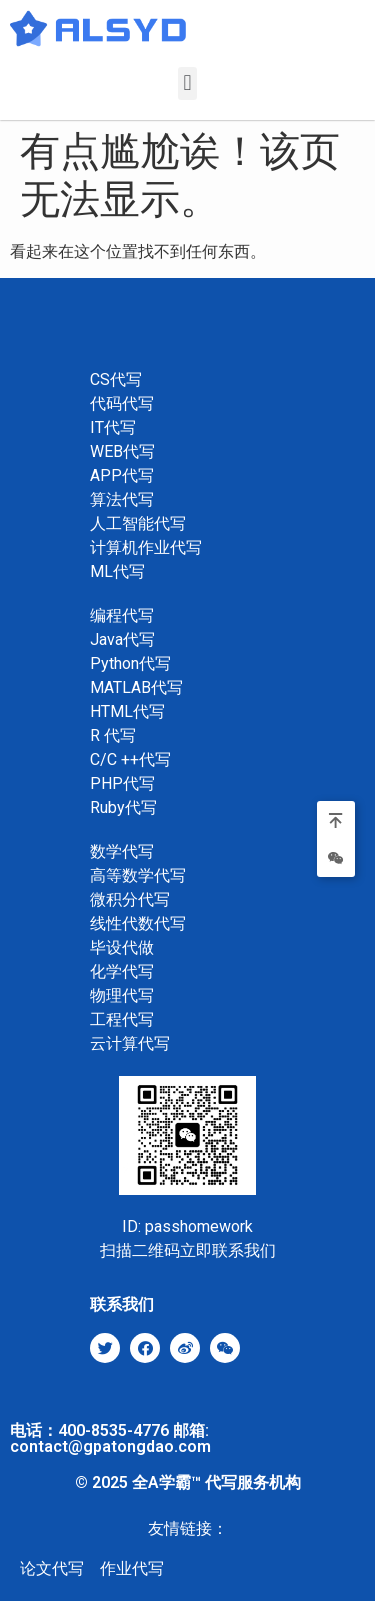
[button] (187, 83)
